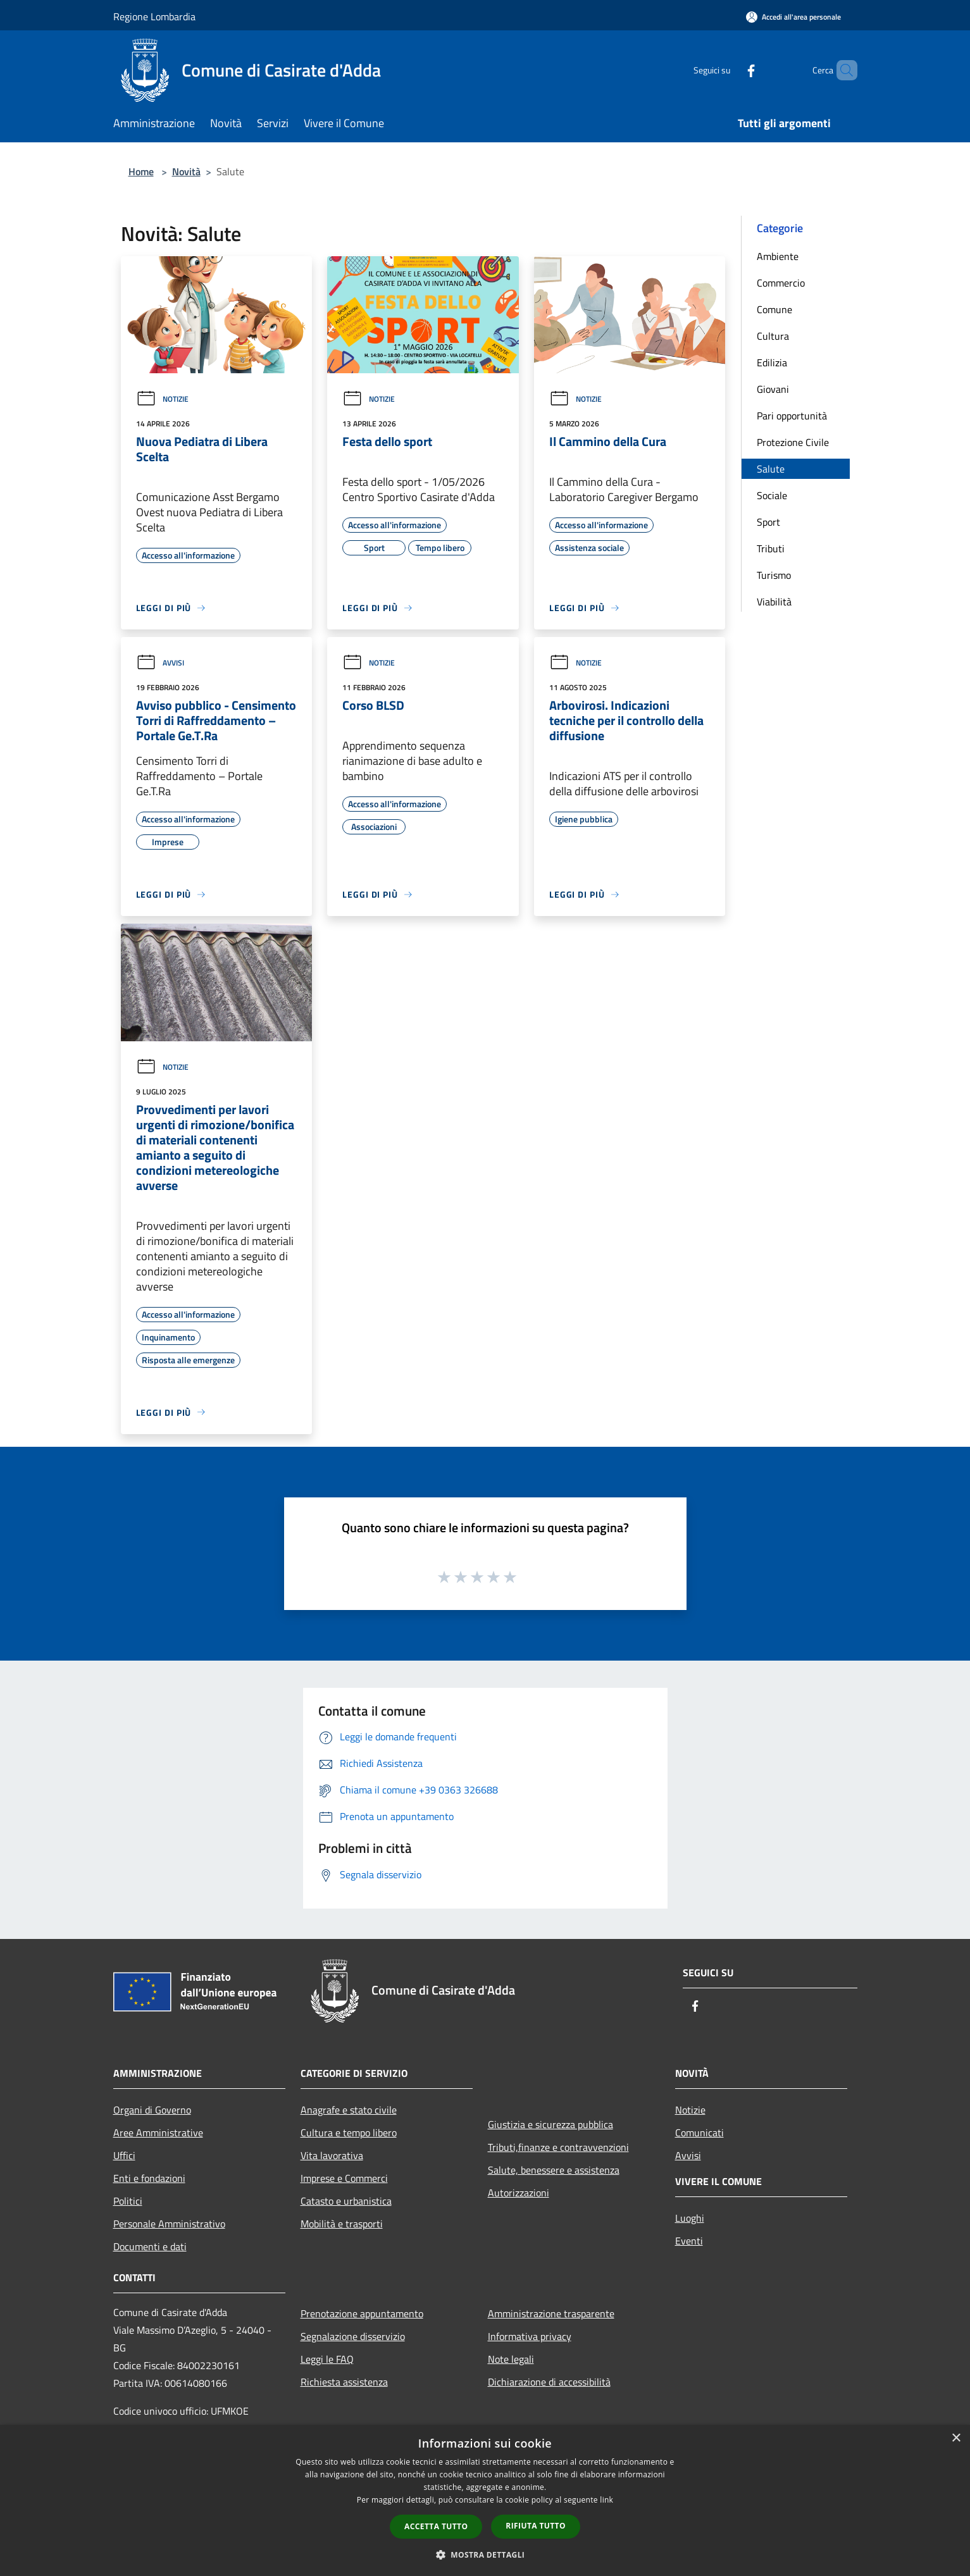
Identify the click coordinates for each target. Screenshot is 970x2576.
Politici (127, 2200)
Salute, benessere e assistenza (553, 2169)
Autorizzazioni (518, 2192)
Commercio (781, 282)
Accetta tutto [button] (436, 2526)
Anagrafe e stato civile (349, 2109)
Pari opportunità (792, 415)
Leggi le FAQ (327, 2359)
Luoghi (689, 2218)
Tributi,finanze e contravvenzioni (558, 2147)
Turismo (774, 575)
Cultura (773, 336)
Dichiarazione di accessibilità (549, 2381)
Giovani (773, 389)
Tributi (771, 548)
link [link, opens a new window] (606, 2499)
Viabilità (774, 601)
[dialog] (485, 2500)
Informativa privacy (529, 2336)
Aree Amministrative (158, 2132)
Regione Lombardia (154, 16)
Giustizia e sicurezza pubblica (550, 2124)
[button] (485, 2554)
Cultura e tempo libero (349, 2132)
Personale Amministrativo (169, 2223)
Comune (774, 309)
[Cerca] (842, 70)
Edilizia (772, 362)
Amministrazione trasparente (551, 2313)
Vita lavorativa (332, 2155)
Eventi (689, 2240)
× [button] (956, 2438)
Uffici (124, 2155)
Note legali (511, 2359)
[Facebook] (729, 69)
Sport (768, 521)
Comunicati (699, 2132)
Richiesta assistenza (344, 2381)
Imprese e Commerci (344, 2178)
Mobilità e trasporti (342, 2223)
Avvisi (160, 663)
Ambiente (778, 256)
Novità (186, 171)
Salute (771, 468)
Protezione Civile (793, 442)
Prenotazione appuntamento (362, 2313)
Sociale (772, 495)
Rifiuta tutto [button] (536, 2525)
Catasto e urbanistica (346, 2200)
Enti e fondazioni (149, 2178)
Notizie (162, 399)
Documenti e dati (150, 2246)
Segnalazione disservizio (353, 2336)
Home (141, 171)
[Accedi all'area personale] (793, 17)
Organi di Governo (152, 2109)
